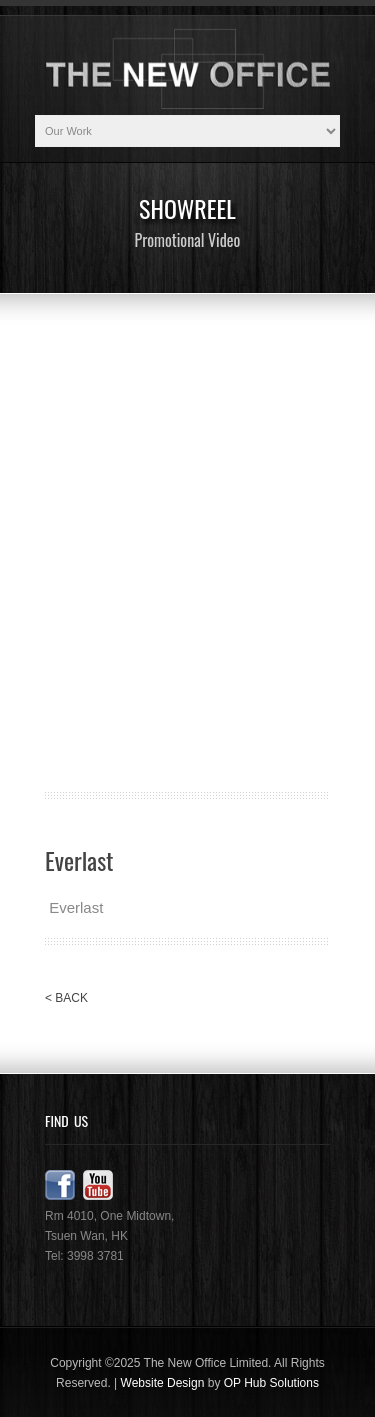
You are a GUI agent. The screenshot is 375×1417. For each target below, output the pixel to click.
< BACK (66, 998)
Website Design (163, 1383)
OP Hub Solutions (271, 1383)
